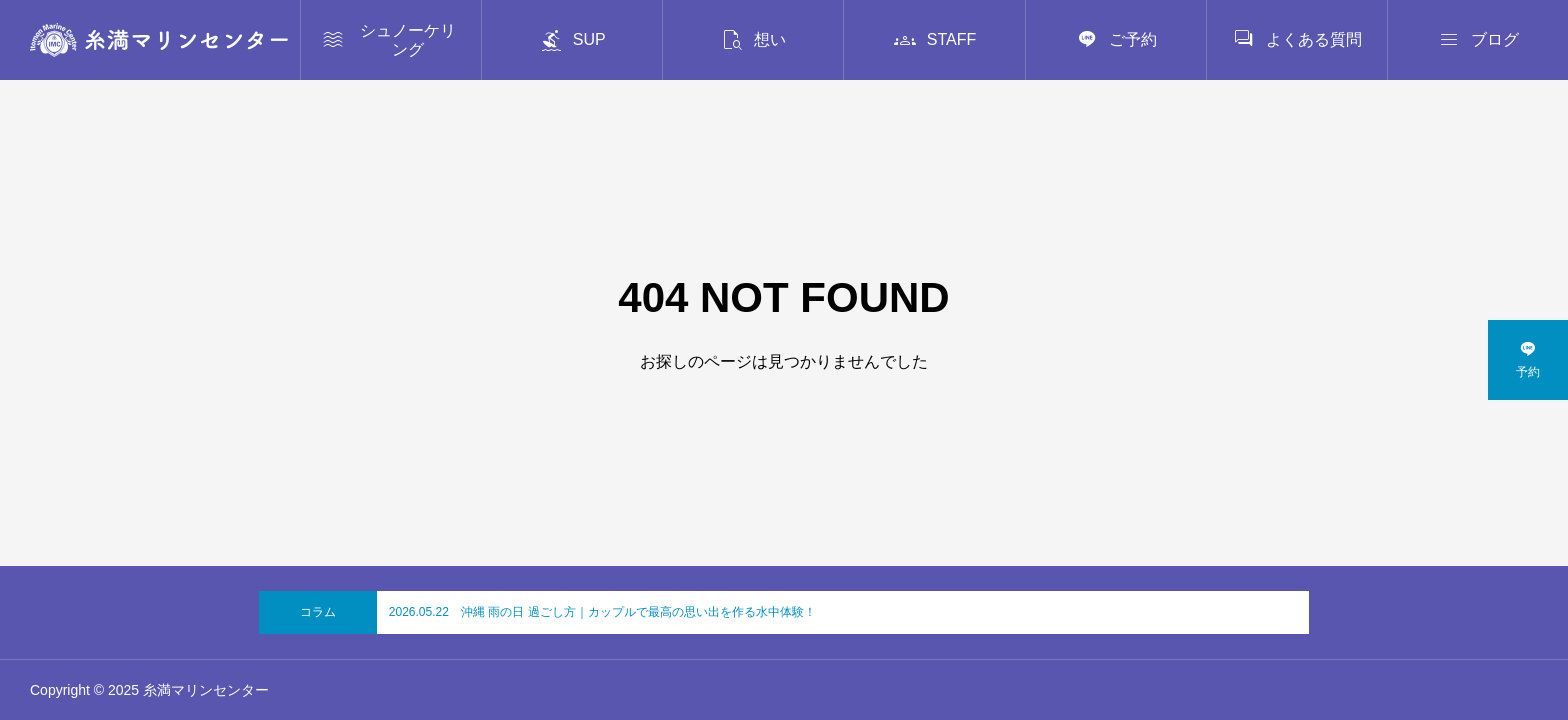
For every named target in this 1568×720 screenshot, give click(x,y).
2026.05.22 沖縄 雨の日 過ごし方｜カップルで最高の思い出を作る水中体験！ (602, 612)
